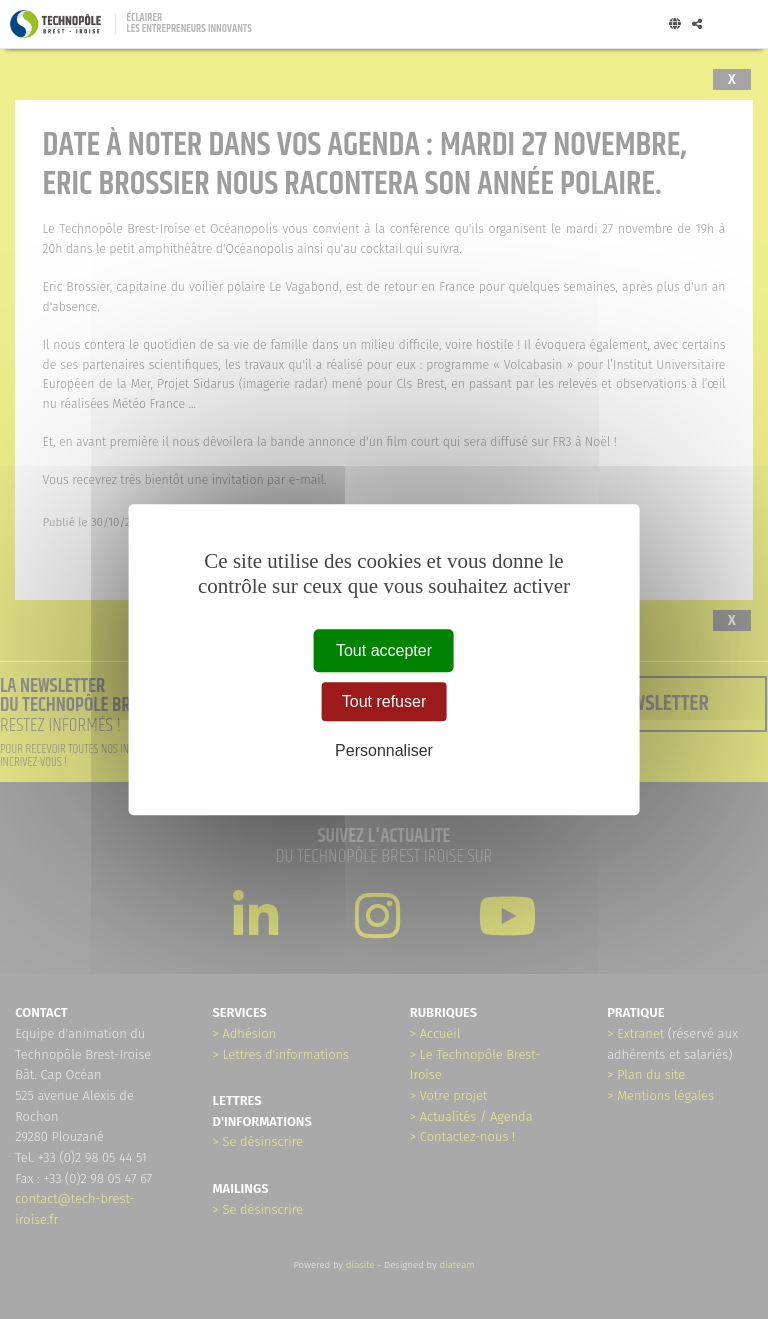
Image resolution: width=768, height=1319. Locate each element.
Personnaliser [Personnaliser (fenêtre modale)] (384, 750)
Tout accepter (384, 650)
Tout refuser (384, 701)
